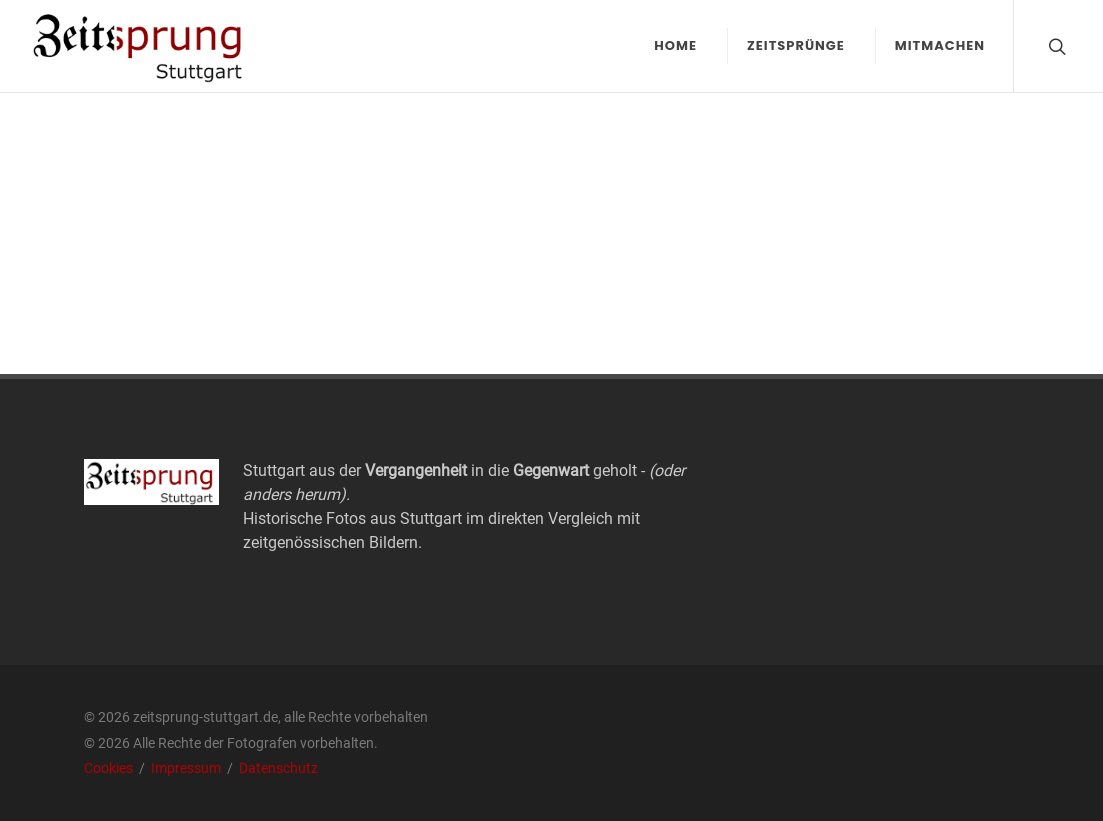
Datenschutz (278, 768)
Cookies (110, 768)
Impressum (187, 768)
